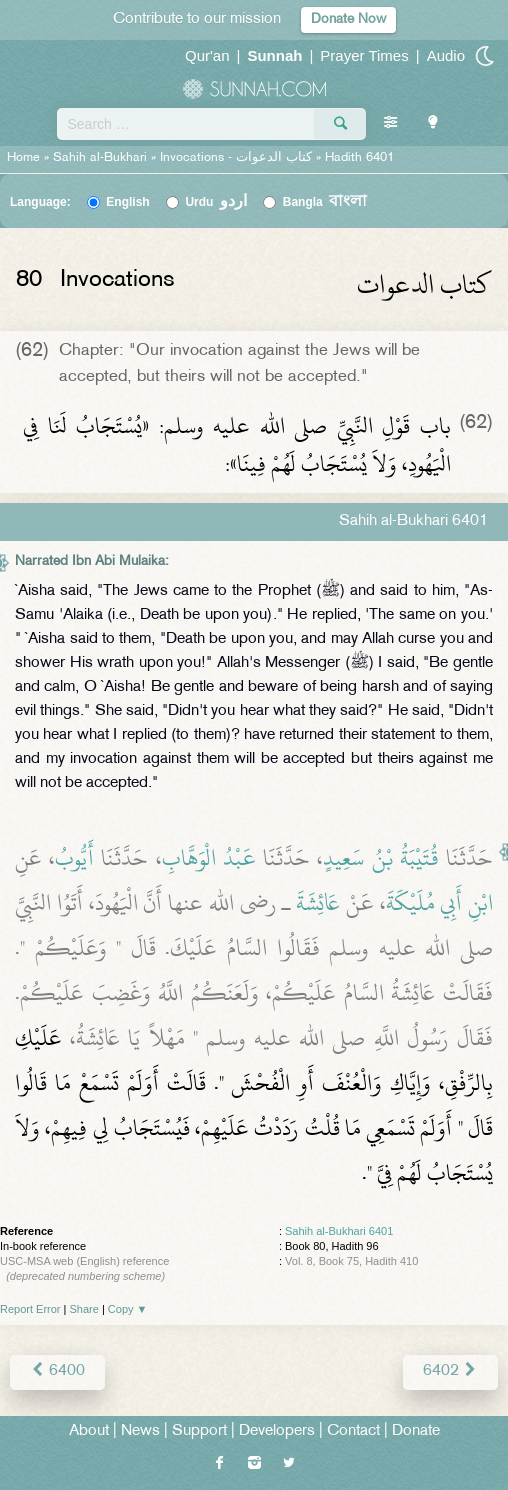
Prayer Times (364, 55)
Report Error (30, 1309)
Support (199, 1431)
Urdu (216, 202)
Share (84, 1309)
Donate (416, 1431)
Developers (277, 1431)
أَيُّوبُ (74, 858)
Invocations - (236, 158)
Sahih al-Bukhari (100, 158)
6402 (450, 1371)
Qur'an (207, 55)
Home (23, 158)
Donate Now (348, 19)
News (140, 1431)
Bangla (325, 202)
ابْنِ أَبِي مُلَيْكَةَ (440, 903)
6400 (57, 1371)
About (89, 1431)
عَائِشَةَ (318, 903)
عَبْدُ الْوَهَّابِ (209, 858)
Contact (353, 1431)
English (127, 202)
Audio (446, 55)
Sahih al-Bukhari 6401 (339, 1231)
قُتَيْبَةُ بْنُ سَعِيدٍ (380, 858)
